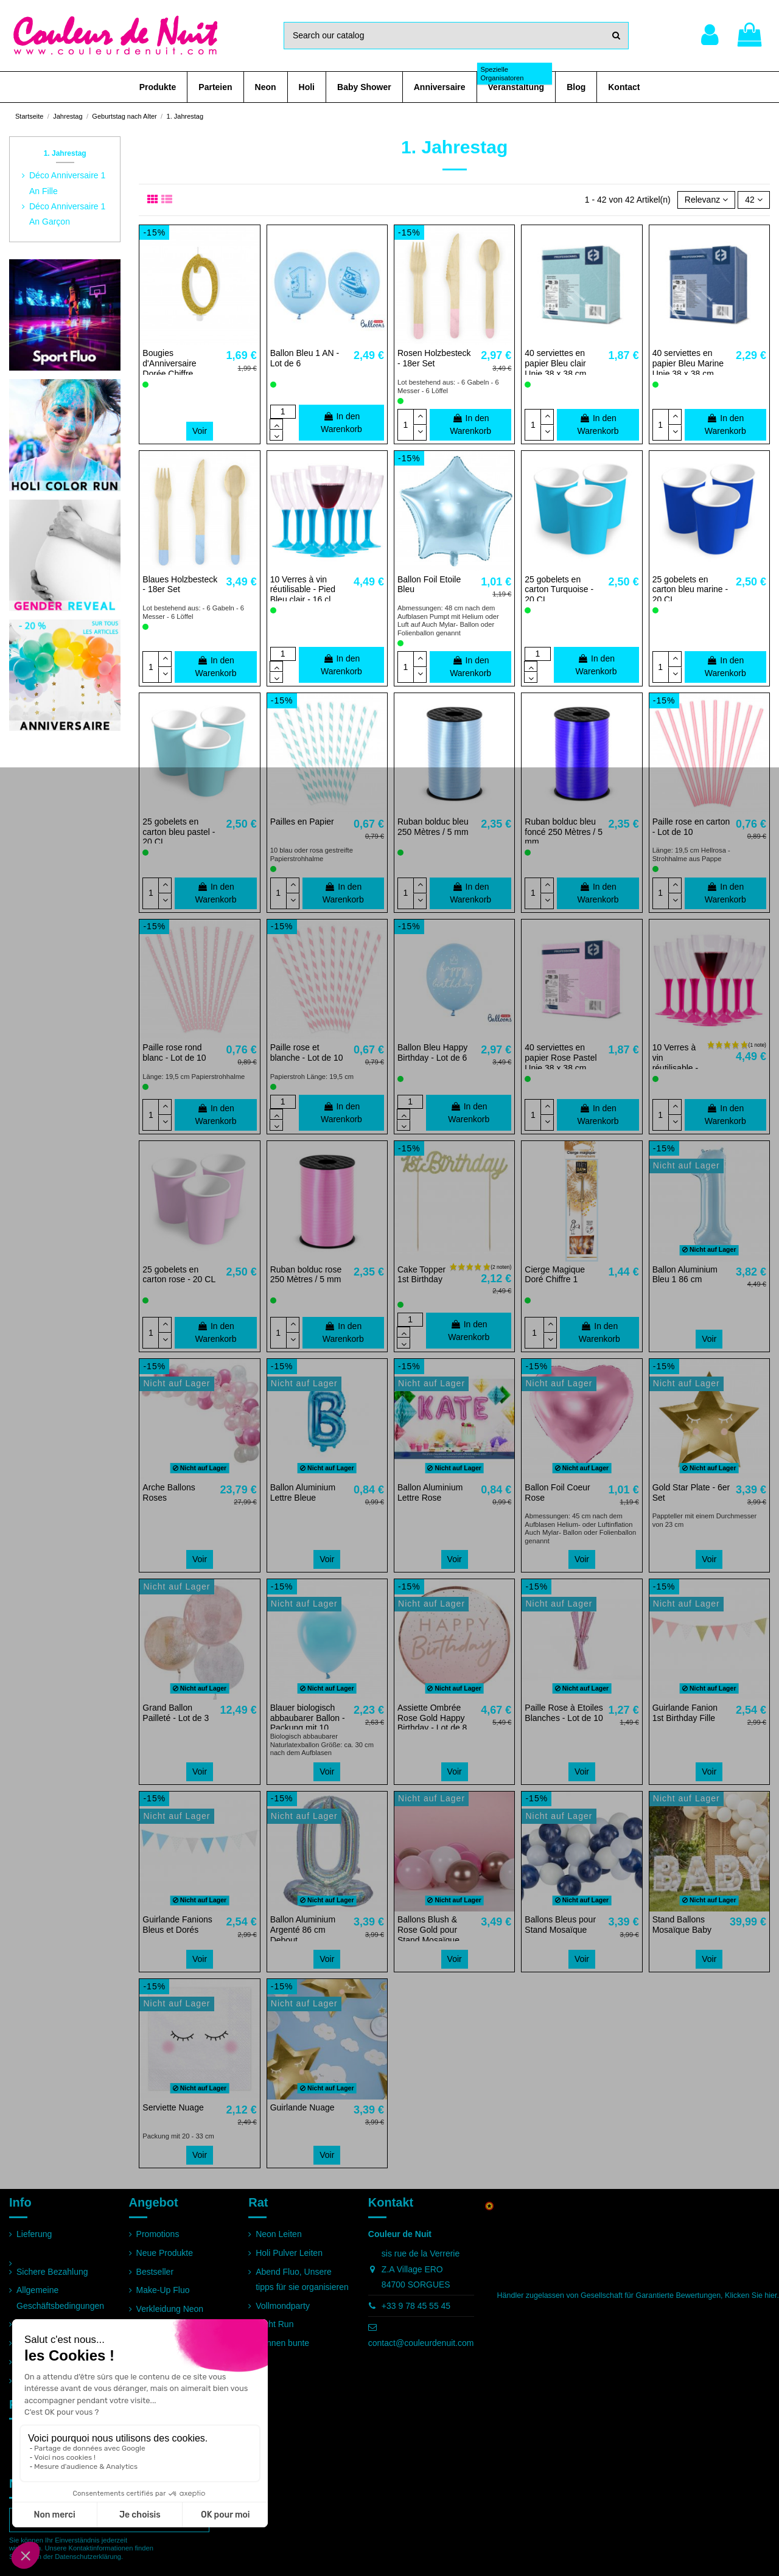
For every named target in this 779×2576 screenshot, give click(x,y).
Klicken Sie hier (751, 2295)
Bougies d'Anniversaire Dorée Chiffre (169, 363)
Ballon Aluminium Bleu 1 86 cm (685, 1275)
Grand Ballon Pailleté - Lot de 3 (175, 1713)
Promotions (158, 2234)
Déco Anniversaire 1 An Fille (67, 182)
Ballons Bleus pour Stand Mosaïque (560, 1925)
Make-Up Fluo (163, 2290)
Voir (199, 431)
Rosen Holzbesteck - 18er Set (434, 358)
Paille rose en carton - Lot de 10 (691, 827)
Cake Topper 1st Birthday (421, 1275)
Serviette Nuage (172, 2107)
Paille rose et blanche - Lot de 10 (306, 1052)
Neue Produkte (164, 2253)
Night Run (274, 2324)
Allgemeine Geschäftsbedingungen (60, 2297)
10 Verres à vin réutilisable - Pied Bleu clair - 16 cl (302, 589)
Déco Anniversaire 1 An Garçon (67, 213)
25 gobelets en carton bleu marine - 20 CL (690, 589)
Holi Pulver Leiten (289, 2253)
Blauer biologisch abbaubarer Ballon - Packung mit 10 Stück (307, 1723)
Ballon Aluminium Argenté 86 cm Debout (302, 1930)
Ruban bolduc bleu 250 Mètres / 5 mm (433, 827)
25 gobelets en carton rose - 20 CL (178, 1275)
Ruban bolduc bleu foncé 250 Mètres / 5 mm (564, 832)
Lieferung (34, 2234)
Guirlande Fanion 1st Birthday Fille (685, 1713)
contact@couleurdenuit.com (421, 2343)
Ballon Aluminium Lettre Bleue (302, 1492)
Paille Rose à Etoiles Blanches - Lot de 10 (564, 1713)
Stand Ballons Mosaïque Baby (681, 1925)
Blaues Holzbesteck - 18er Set (179, 584)
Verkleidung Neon (170, 2309)
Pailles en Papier (302, 821)
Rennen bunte (282, 2343)
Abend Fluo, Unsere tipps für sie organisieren (302, 2279)
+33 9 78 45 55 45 (416, 2306)
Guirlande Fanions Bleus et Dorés (177, 1925)
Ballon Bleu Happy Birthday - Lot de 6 (432, 1052)
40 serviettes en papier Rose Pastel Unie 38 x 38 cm (560, 1057)
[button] (157, 87)
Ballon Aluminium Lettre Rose (430, 1492)
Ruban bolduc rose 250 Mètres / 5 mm (306, 1275)
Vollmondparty (283, 2306)
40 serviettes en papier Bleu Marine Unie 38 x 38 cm (688, 363)
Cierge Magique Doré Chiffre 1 (555, 1275)
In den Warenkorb (341, 422)
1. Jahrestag (65, 153)
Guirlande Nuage (302, 2107)
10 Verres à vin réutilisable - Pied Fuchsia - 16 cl (677, 1067)
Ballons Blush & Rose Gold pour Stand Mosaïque (428, 1930)
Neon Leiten (279, 2234)
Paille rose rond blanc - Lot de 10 (174, 1052)
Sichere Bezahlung (52, 2272)
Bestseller (154, 2272)
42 (753, 199)
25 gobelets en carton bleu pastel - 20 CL (178, 832)
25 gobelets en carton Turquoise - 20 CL (559, 589)
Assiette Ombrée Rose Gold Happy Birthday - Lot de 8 (432, 1718)
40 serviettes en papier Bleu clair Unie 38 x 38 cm (555, 363)
